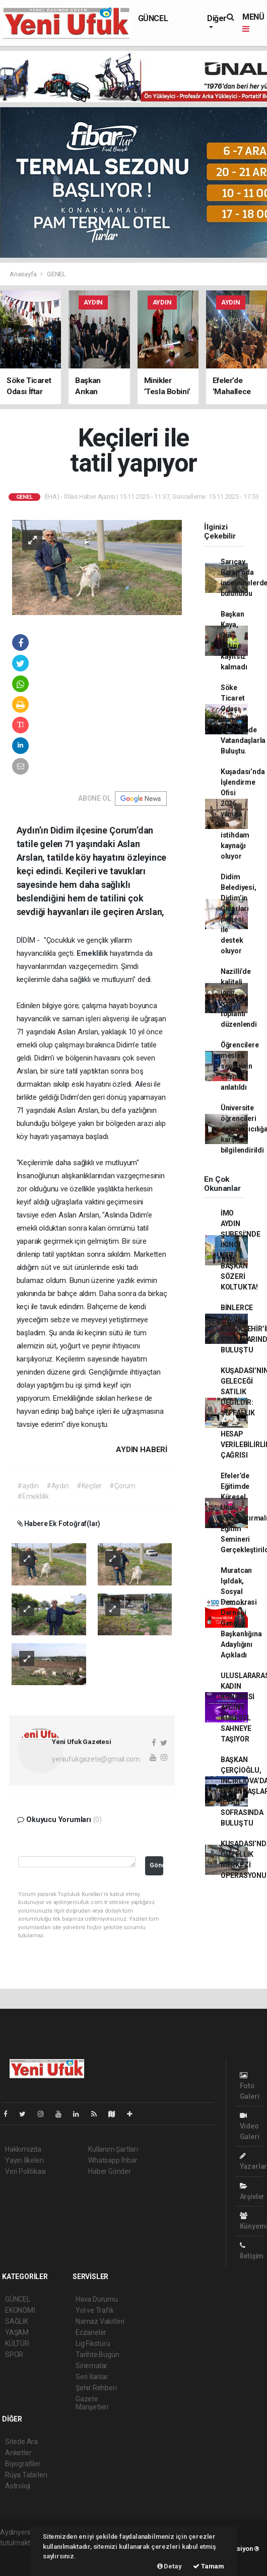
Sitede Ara (21, 2442)
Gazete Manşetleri (92, 2403)
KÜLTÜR (17, 2343)
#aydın (28, 1486)
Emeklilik (93, 953)
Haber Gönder (109, 2171)
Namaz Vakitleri (100, 2321)
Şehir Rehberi (96, 2388)
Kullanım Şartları (113, 2149)
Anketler (18, 2453)
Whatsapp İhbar (112, 2160)
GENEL (56, 274)
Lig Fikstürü (93, 2343)
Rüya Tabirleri (26, 2475)
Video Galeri (249, 2126)
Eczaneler (91, 2332)
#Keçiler (89, 1486)
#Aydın (57, 1486)
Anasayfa (24, 274)
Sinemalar (91, 2366)
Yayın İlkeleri (24, 2160)
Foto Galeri (249, 2086)
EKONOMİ (20, 2310)
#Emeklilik (33, 1496)
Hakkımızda (23, 2149)
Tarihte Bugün (97, 2355)
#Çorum (122, 1486)
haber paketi (19, 2553)
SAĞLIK (16, 2321)
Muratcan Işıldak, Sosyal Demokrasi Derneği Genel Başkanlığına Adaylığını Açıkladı (241, 1612)
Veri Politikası (25, 2171)
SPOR (14, 2355)
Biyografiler (23, 2464)
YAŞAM (17, 2332)
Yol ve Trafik (95, 2310)
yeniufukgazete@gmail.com (96, 1759)
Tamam (208, 2566)
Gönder (156, 1865)
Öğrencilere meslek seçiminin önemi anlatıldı (240, 1066)
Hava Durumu (97, 2299)
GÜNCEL (153, 18)
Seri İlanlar (92, 2377)
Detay (169, 2566)
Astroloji (17, 2486)
